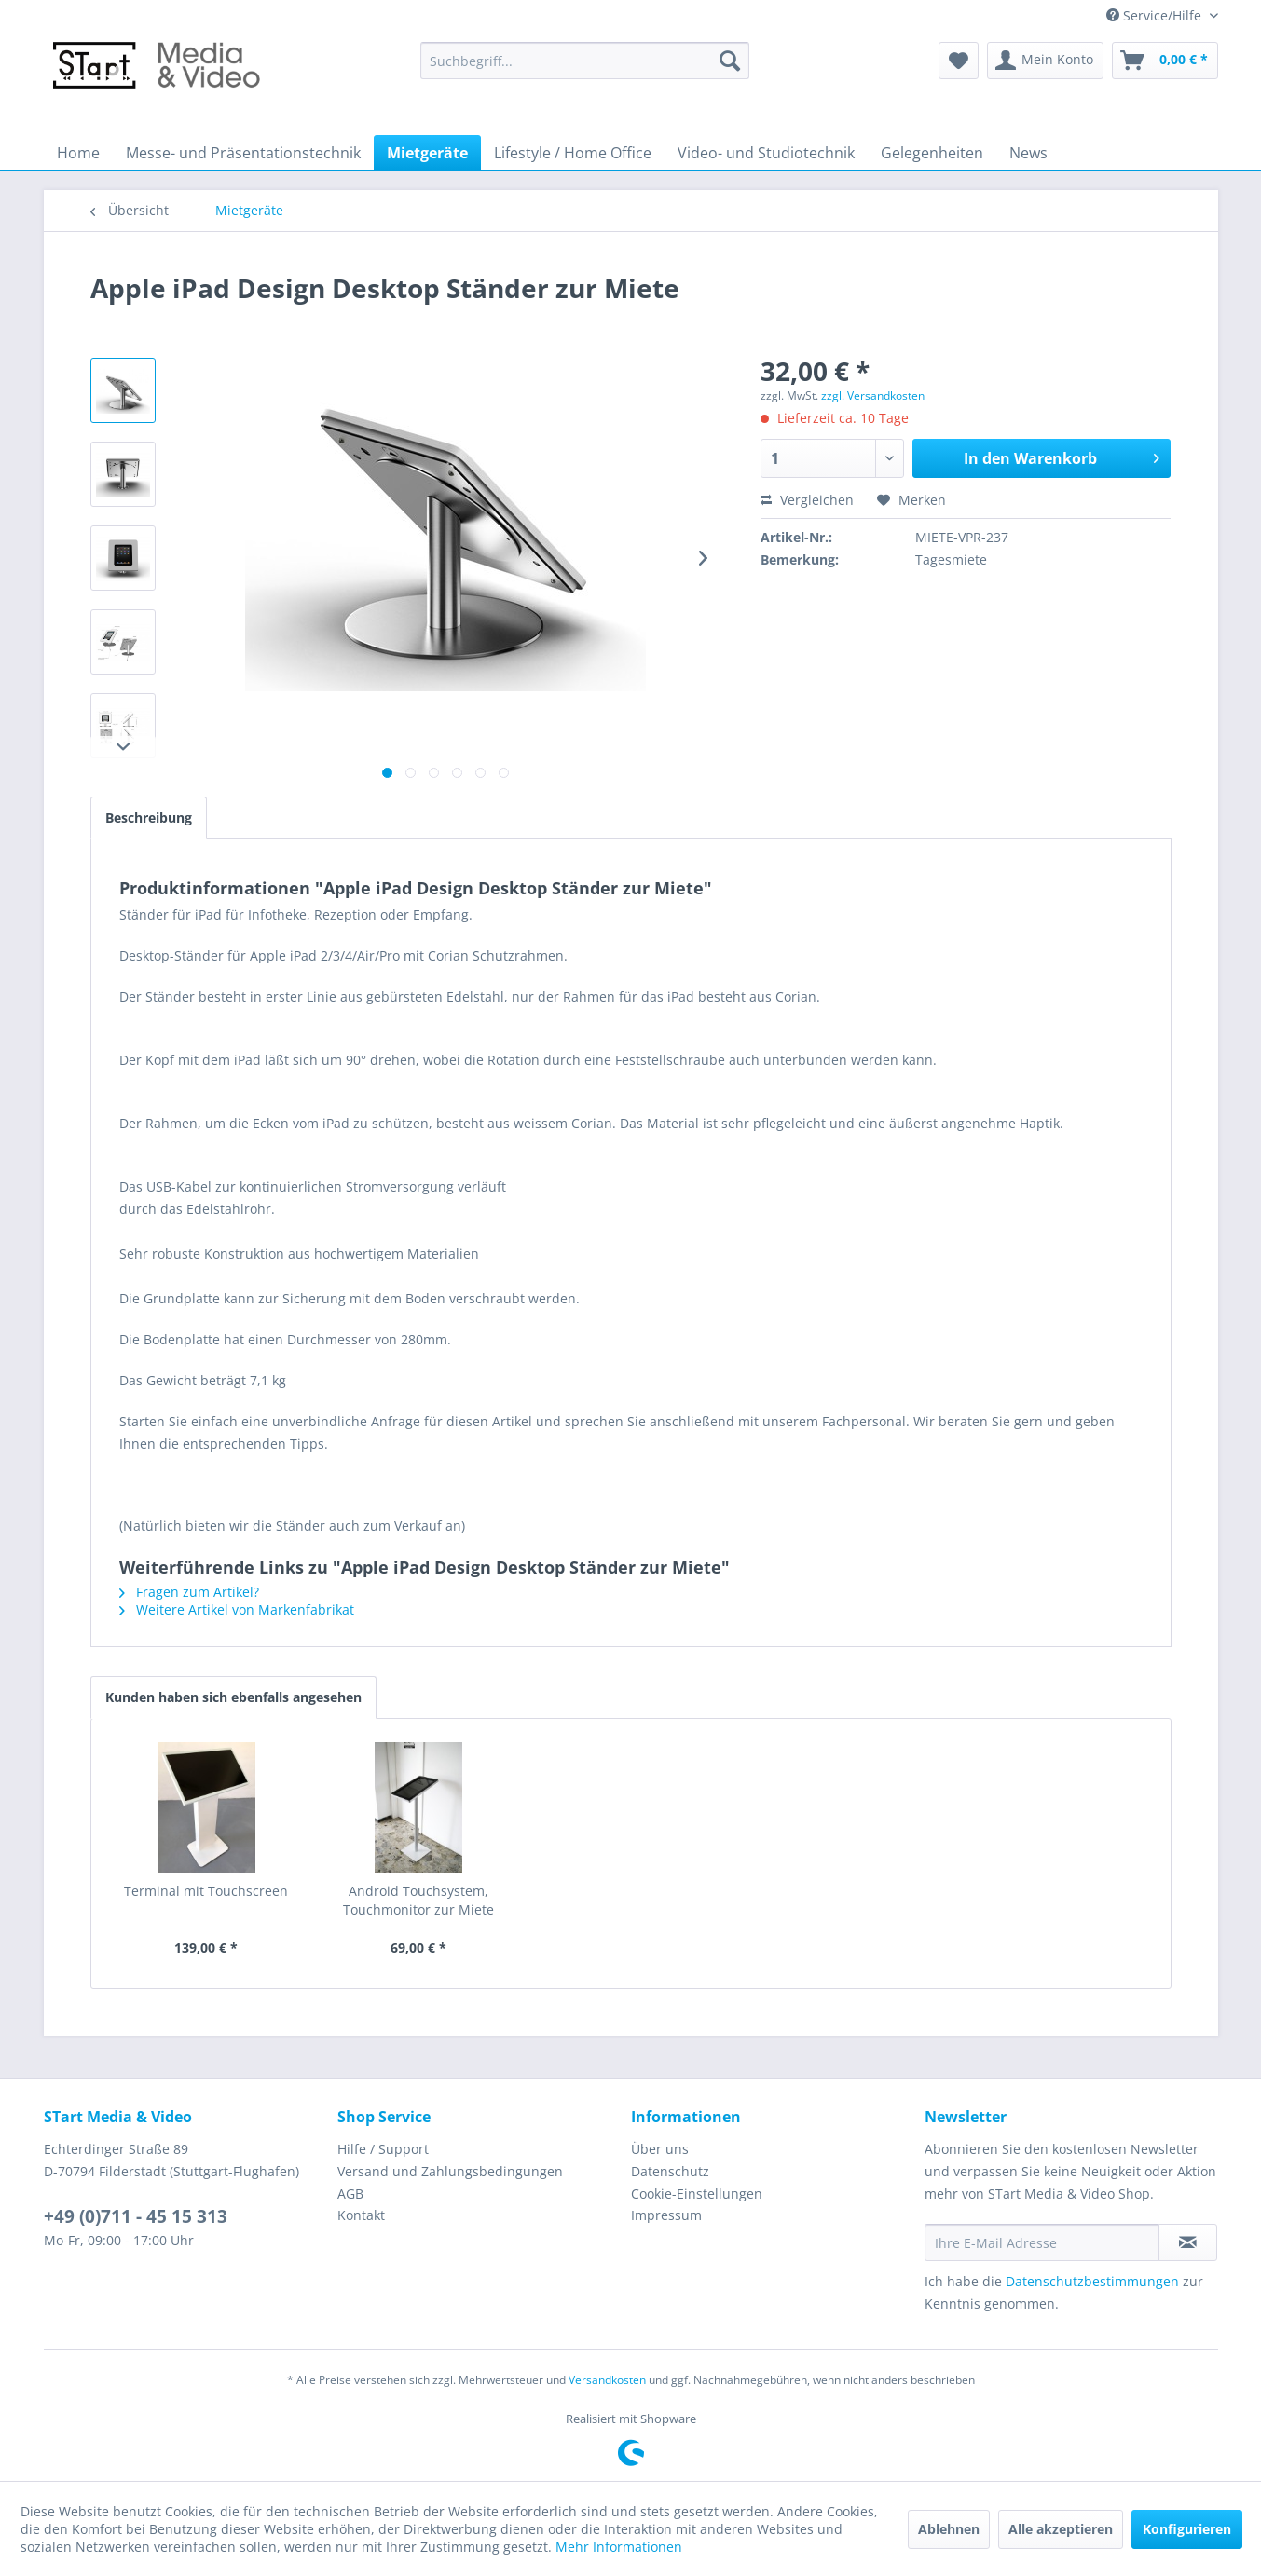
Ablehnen (949, 2529)
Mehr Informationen (618, 2547)
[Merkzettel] (959, 60)
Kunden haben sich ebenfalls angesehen (233, 1697)
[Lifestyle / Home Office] (573, 152)
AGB (350, 2193)
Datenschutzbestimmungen (1092, 2281)
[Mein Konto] (1045, 60)
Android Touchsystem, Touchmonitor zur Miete (418, 1900)
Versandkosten (607, 2380)
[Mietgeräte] (427, 152)
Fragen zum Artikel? (189, 1592)
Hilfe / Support (383, 2149)
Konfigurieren (1187, 2529)
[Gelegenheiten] (932, 152)
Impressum (666, 2215)
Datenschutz (670, 2171)
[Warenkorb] (1165, 60)
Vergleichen (807, 500)
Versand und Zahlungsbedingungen (450, 2171)
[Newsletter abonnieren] (1187, 2242)
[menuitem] (584, 60)
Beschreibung (148, 817)
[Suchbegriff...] (584, 60)
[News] (1028, 152)
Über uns (660, 2149)
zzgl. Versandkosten (873, 395)
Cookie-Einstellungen (696, 2193)
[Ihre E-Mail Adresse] (1042, 2242)
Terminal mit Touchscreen (206, 1891)
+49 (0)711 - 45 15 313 (135, 2216)
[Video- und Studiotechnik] (766, 152)
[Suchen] (729, 60)
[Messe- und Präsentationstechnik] (243, 152)
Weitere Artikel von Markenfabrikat (236, 1609)
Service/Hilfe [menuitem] (1155, 15)
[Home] (78, 152)
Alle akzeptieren (1060, 2529)
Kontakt (361, 2215)
